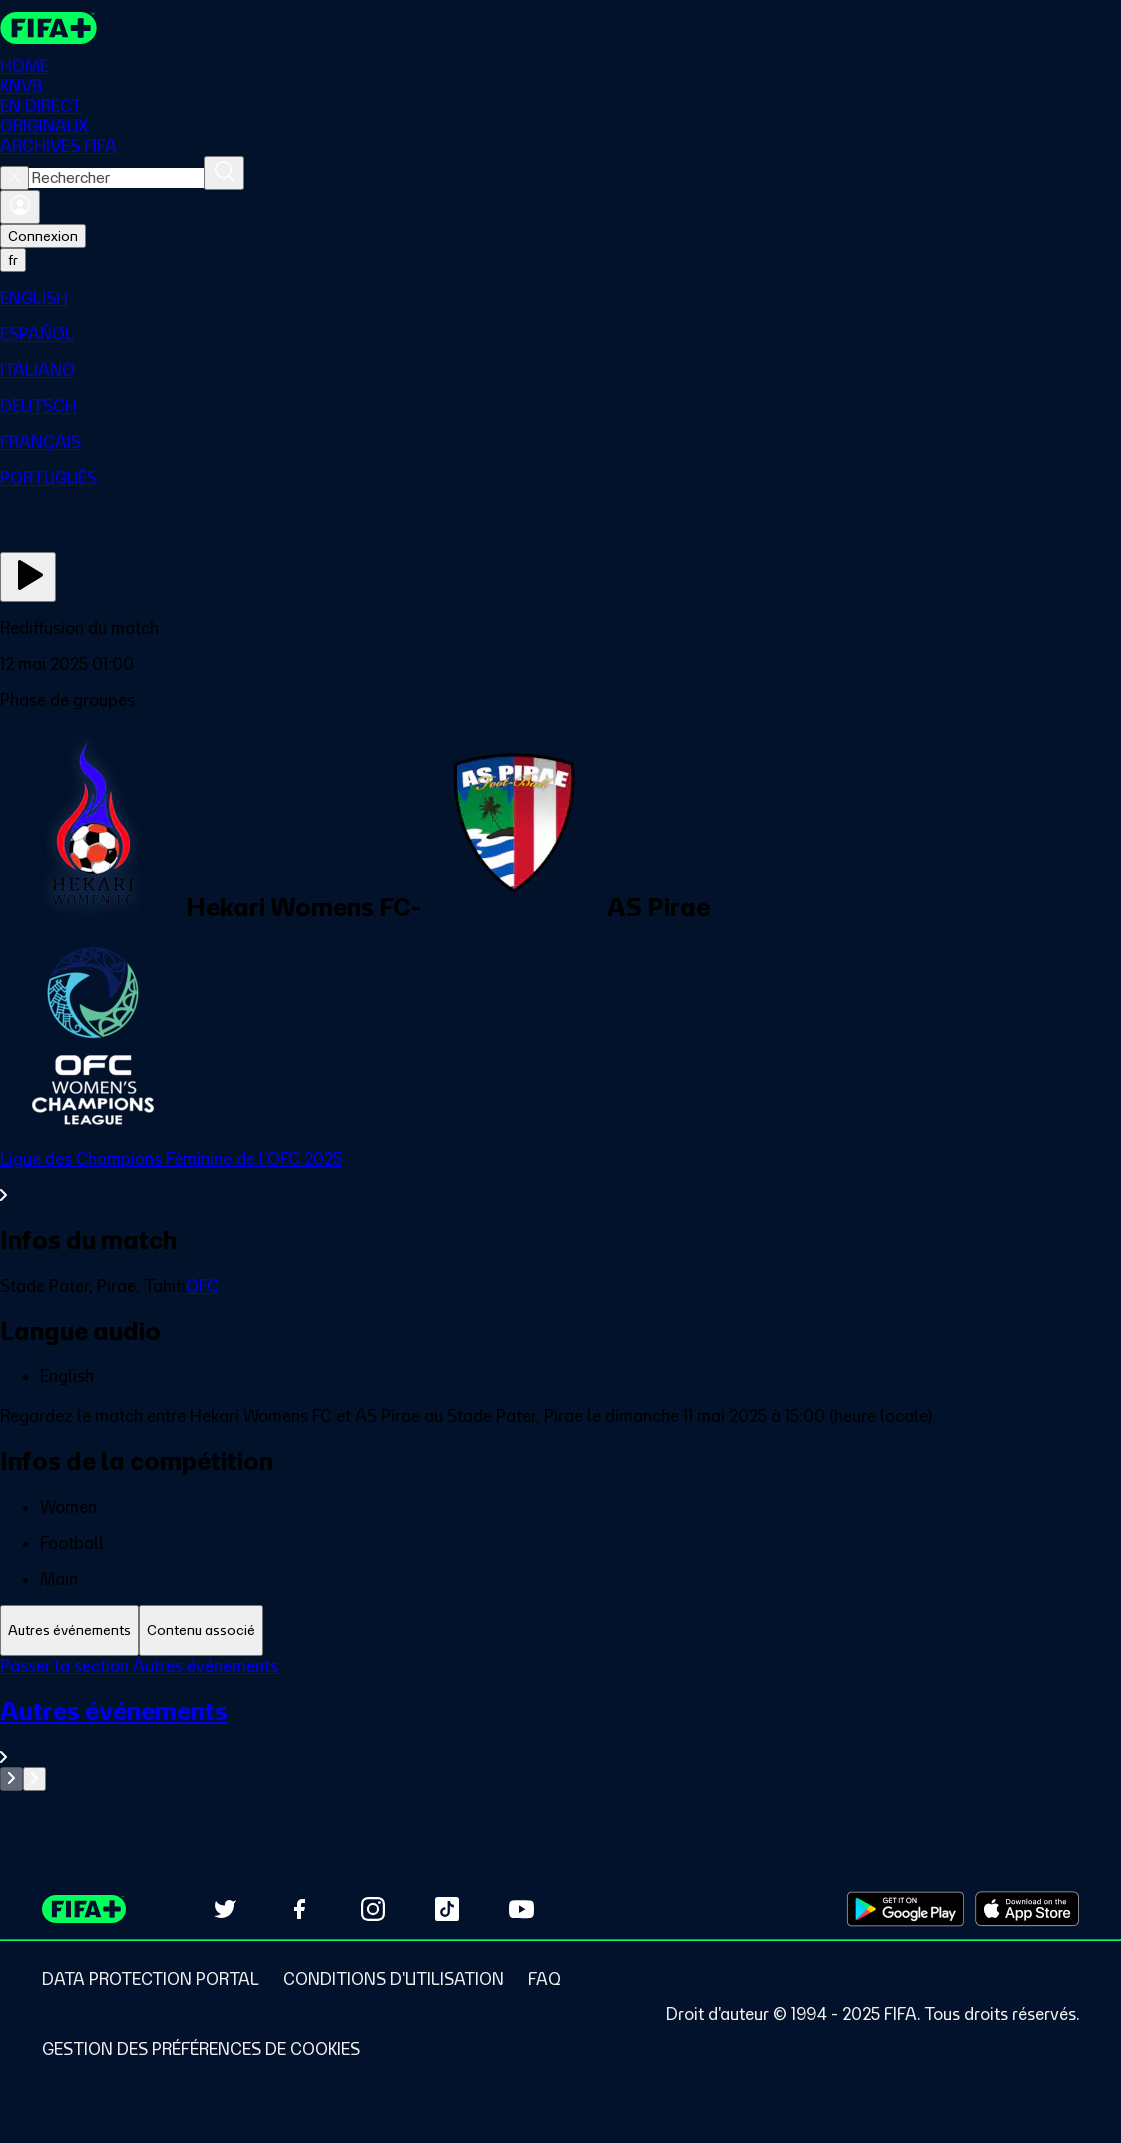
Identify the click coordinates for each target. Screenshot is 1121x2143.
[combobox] (116, 178)
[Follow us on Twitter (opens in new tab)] (225, 1909)
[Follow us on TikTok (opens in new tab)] (447, 1909)
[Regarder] (28, 577)
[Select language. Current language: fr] (13, 260)
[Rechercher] (224, 173)
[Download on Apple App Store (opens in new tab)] (1027, 1909)
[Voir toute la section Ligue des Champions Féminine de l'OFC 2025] (560, 1177)
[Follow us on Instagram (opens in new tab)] (373, 1909)
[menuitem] (560, 298)
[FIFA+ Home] (48, 28)
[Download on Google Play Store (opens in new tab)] (905, 1909)
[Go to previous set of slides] (11, 1779)
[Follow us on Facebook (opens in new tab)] (299, 1909)
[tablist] (560, 1630)
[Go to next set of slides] (34, 1779)
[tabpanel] (560, 1723)
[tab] (69, 1630)
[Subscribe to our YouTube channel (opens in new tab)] (521, 1909)
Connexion (43, 236)
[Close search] (14, 178)
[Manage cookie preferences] (201, 2049)
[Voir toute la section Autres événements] (560, 1731)
